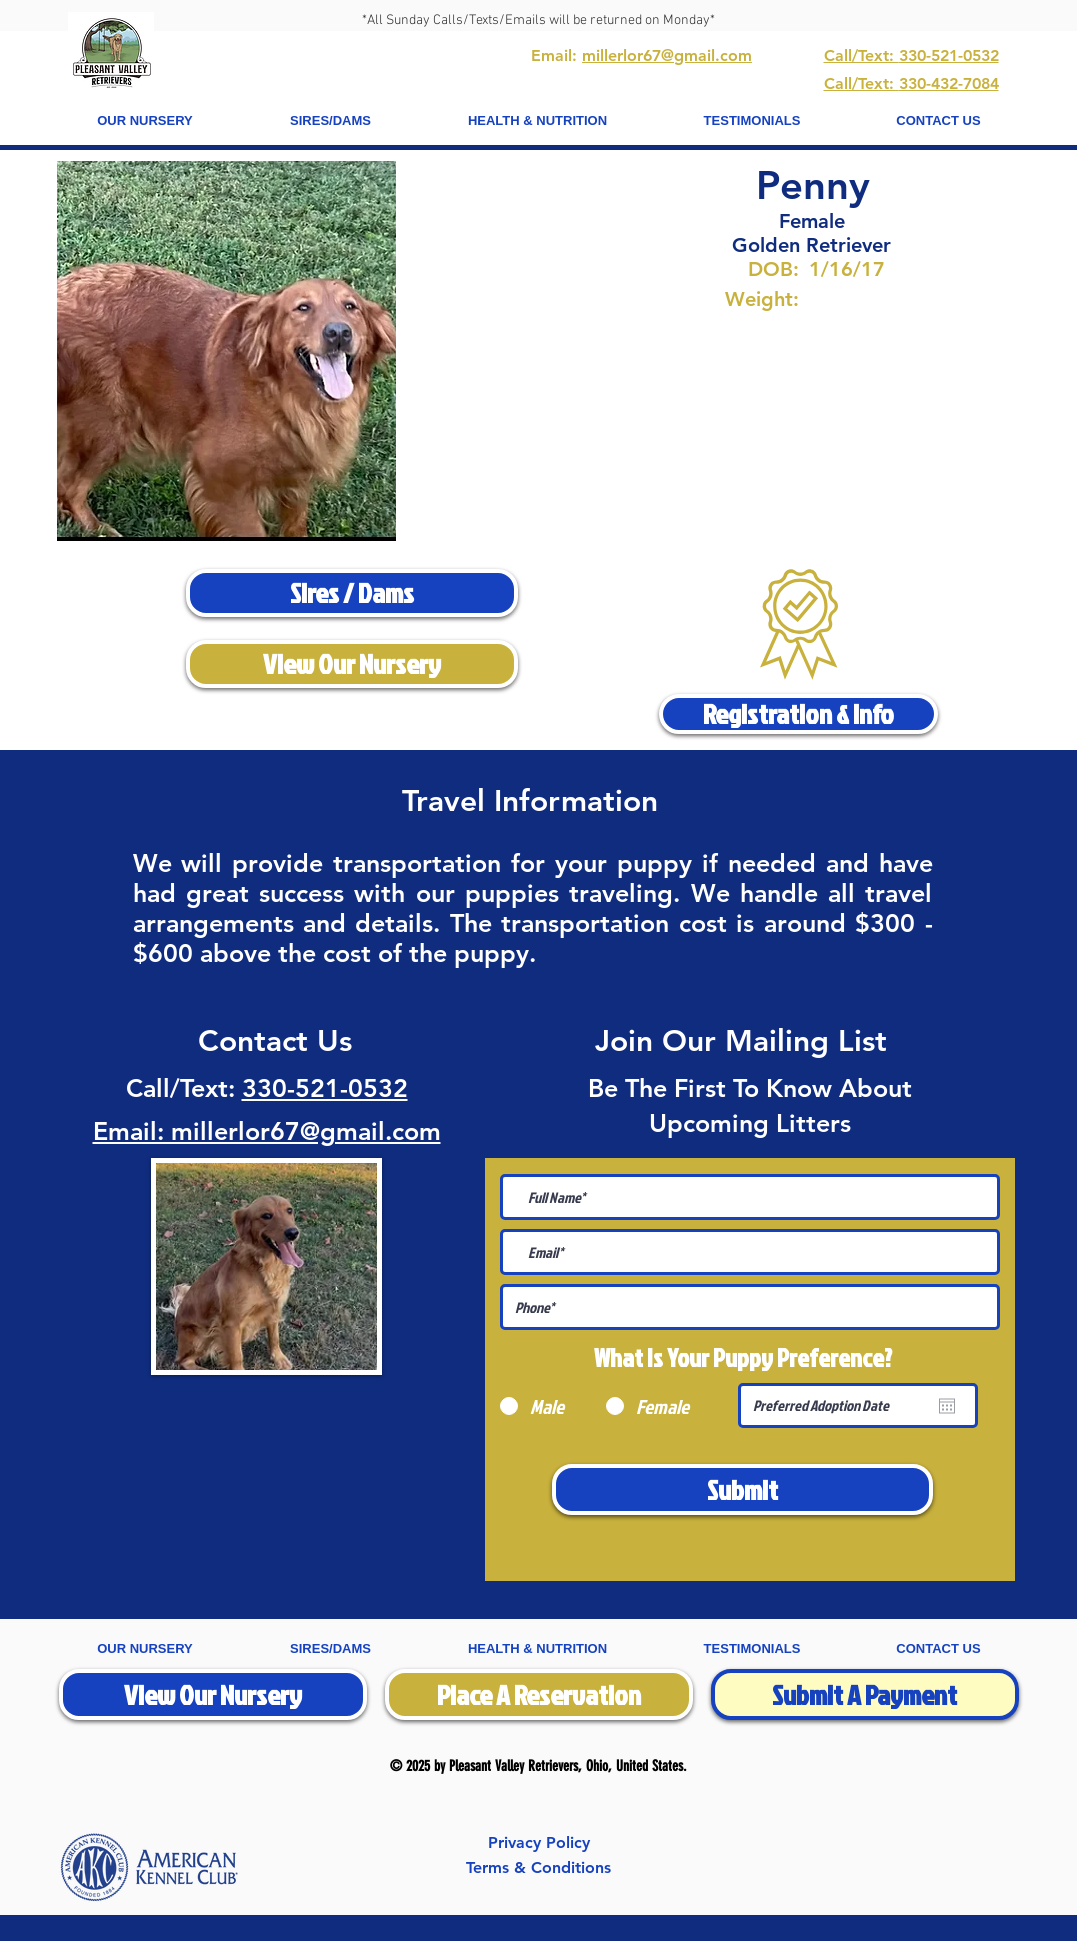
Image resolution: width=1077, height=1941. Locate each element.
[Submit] (742, 1489)
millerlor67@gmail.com (667, 55)
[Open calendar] (947, 1406)
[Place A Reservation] (539, 1694)
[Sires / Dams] (352, 593)
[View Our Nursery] (352, 664)
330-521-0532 (325, 1088)
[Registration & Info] (798, 714)
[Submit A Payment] (865, 1694)
